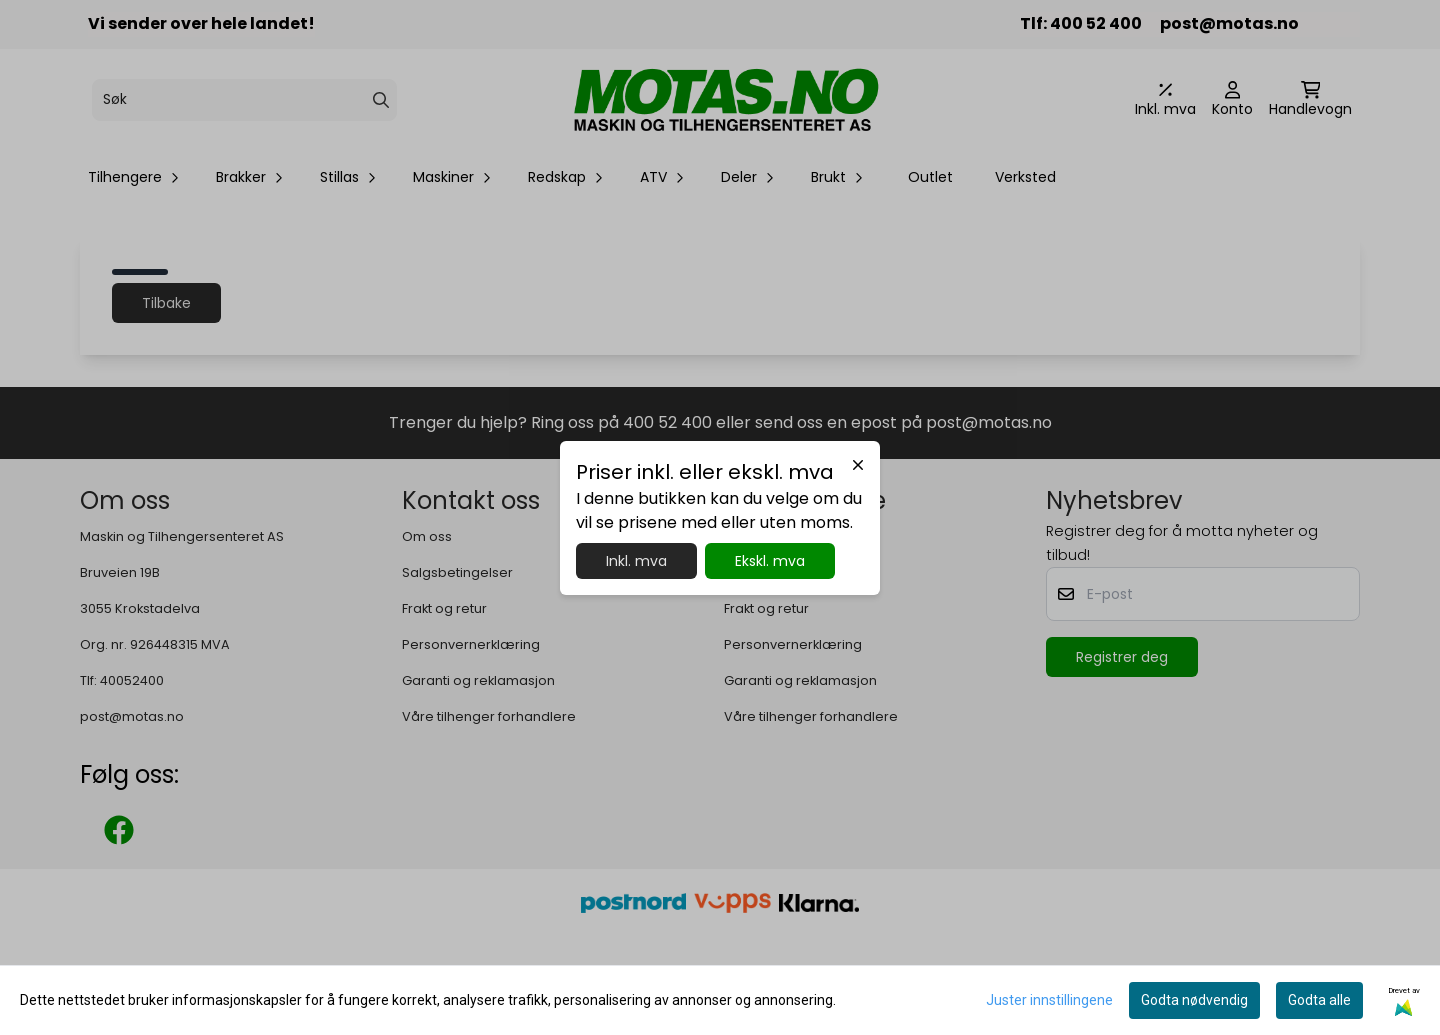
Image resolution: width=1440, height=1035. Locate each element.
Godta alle (1319, 1000)
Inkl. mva (636, 561)
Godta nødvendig (1194, 1000)
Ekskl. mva (770, 561)
